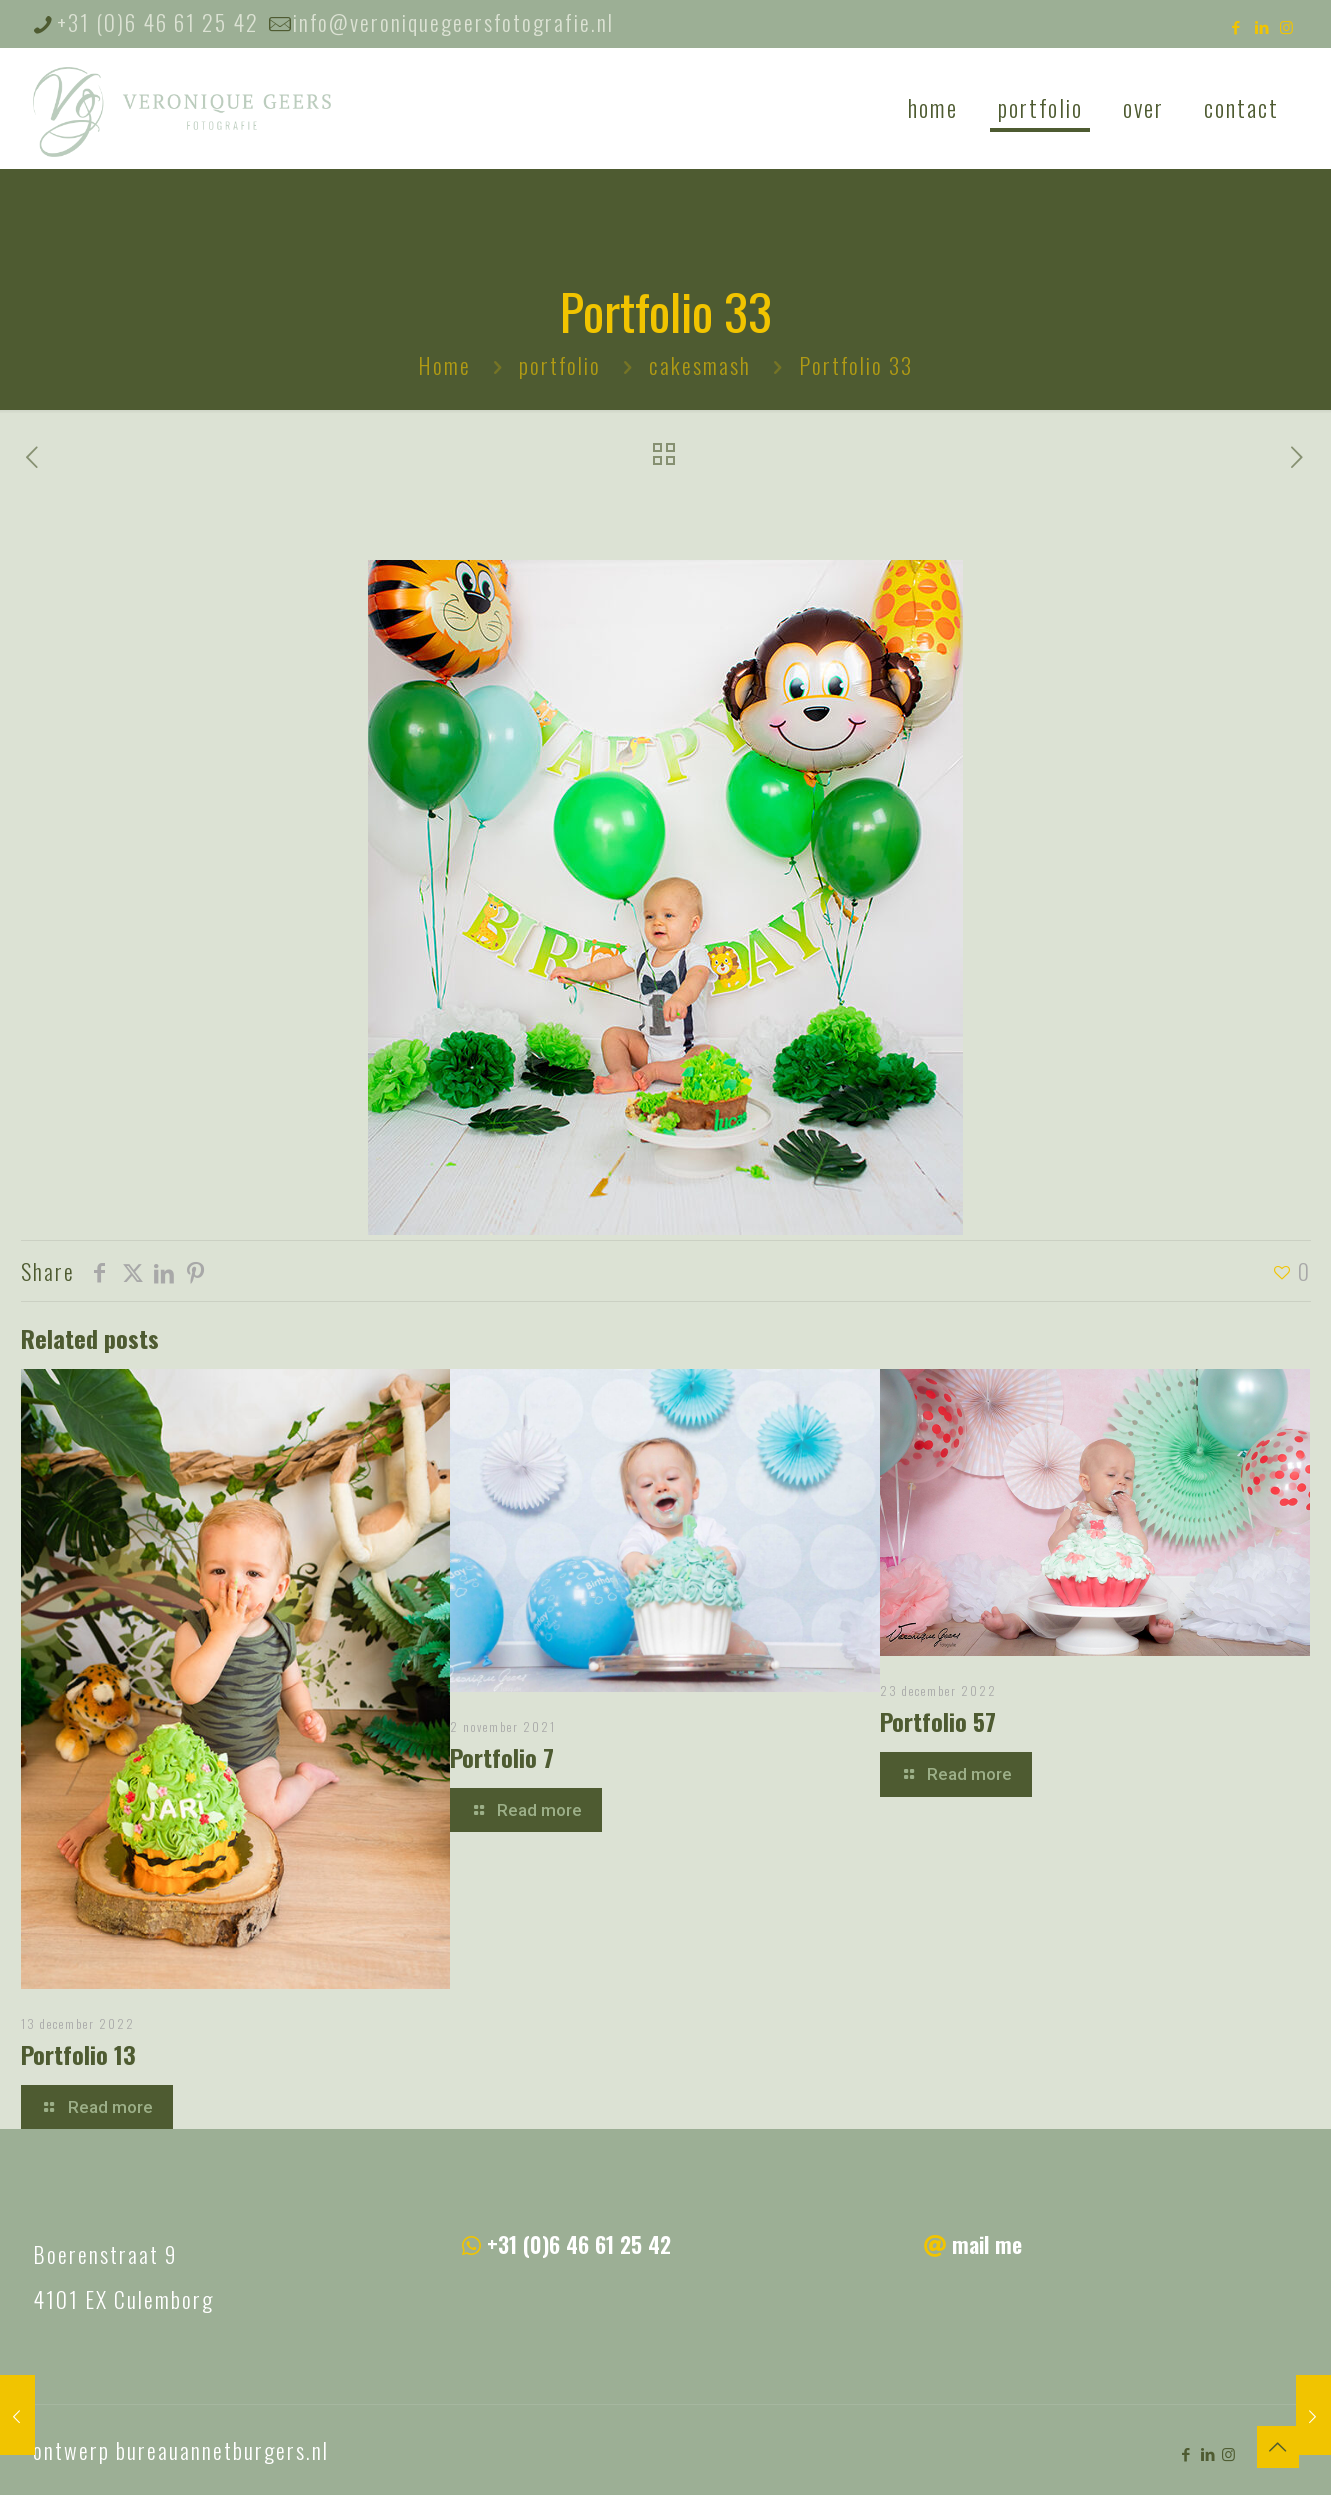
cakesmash (700, 365)
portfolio (560, 365)
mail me (987, 2244)
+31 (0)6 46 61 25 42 (579, 2244)
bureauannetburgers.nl (222, 2450)
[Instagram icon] (1287, 26)
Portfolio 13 (78, 2054)
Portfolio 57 (938, 1721)
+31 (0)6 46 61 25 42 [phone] (158, 22)
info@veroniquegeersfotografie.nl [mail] (453, 22)
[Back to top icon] (1278, 2447)
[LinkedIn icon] (1262, 26)
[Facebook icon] (1237, 26)
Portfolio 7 (502, 1757)
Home (444, 365)
